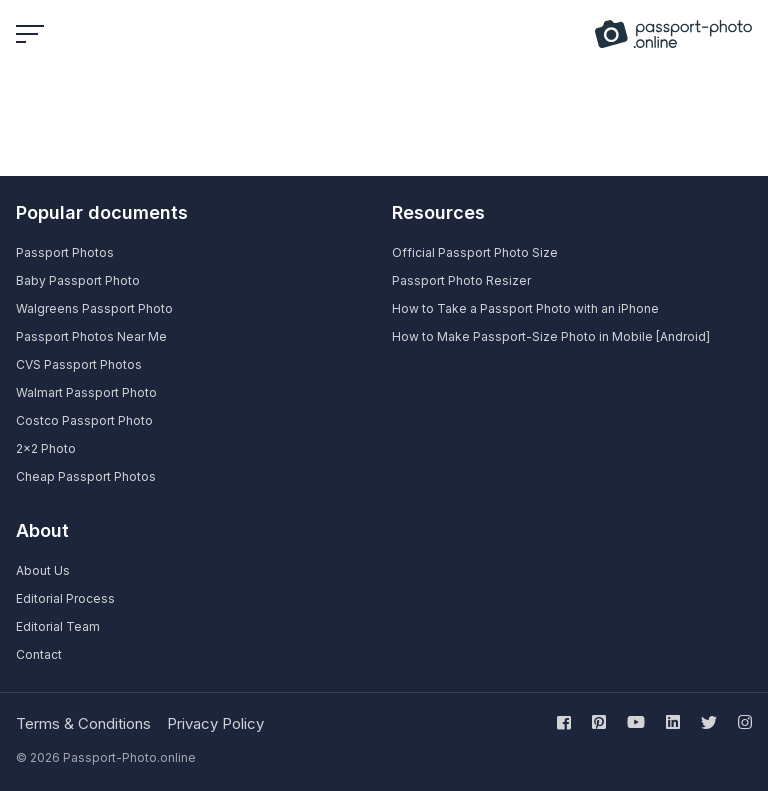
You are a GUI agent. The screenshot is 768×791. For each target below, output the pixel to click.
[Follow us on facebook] (568, 722)
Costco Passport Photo (84, 420)
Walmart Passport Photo (86, 392)
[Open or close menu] (32, 34)
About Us (43, 570)
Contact (39, 654)
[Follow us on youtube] (636, 722)
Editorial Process (65, 598)
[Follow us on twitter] (709, 722)
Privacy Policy (215, 723)
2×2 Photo (46, 448)
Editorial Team (58, 626)
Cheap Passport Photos (86, 476)
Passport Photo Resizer (461, 280)
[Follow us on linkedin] (673, 722)
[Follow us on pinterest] (599, 722)
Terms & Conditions (83, 723)
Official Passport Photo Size (475, 252)
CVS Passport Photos (79, 364)
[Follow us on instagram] (741, 722)
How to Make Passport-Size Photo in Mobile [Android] (551, 336)
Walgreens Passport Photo (94, 308)
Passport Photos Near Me (91, 336)
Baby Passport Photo (78, 280)
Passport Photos (65, 252)
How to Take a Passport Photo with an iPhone (525, 308)
